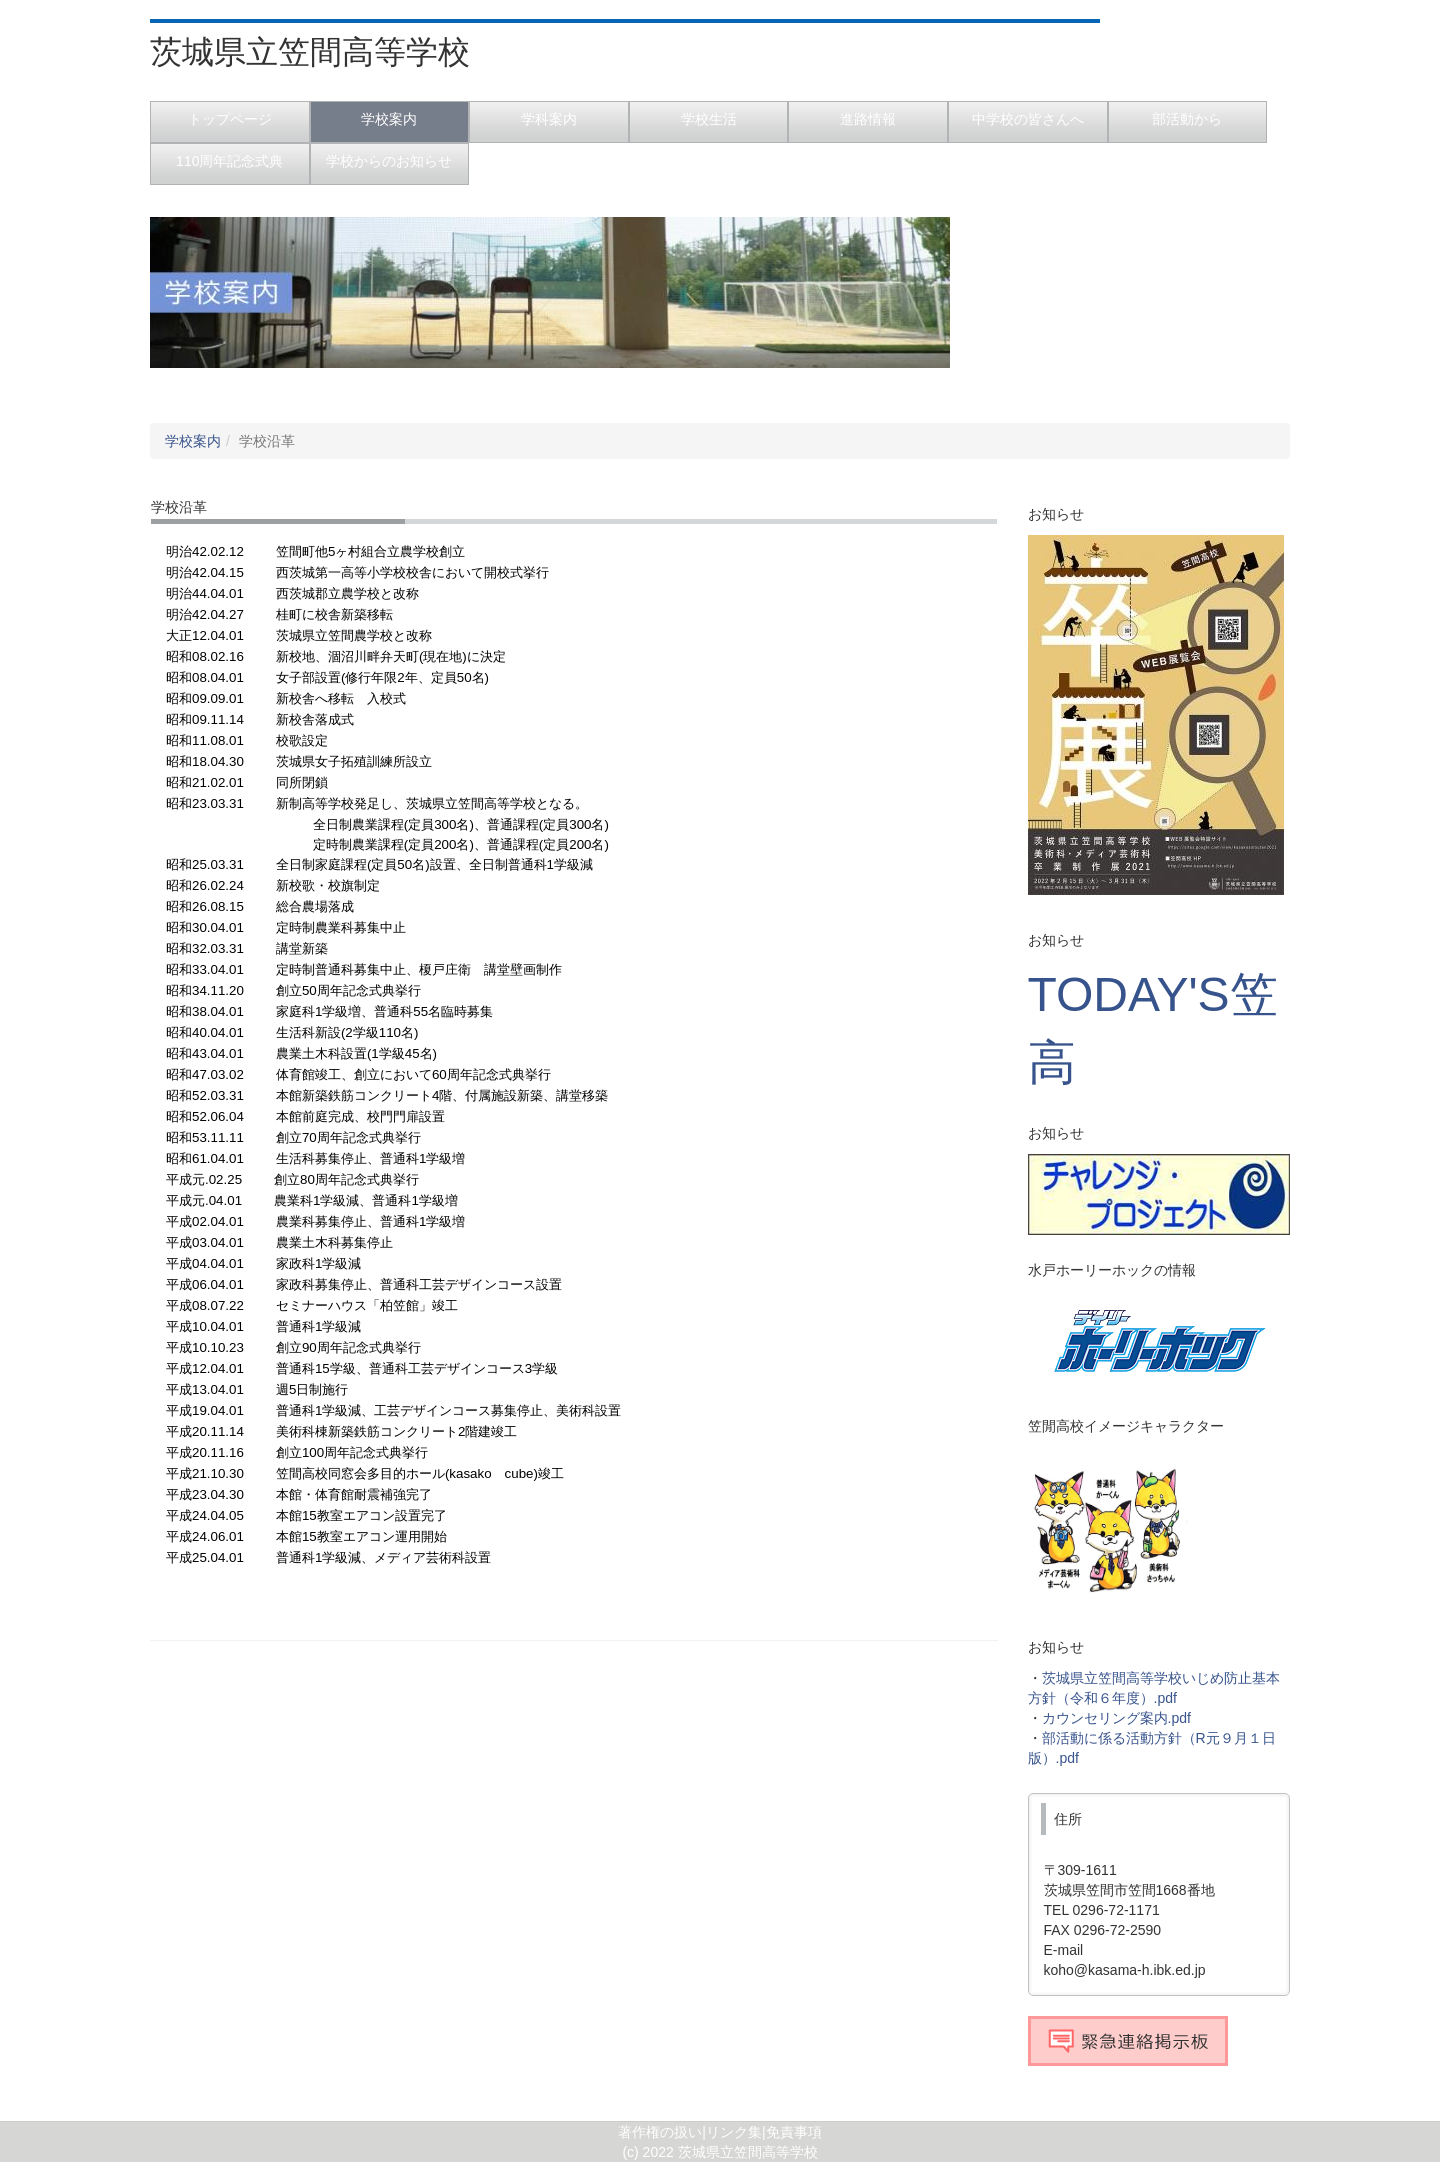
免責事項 (794, 2132)
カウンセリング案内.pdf (1116, 1718)
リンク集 (734, 2132)
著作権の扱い (660, 2132)
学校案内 (193, 441)
